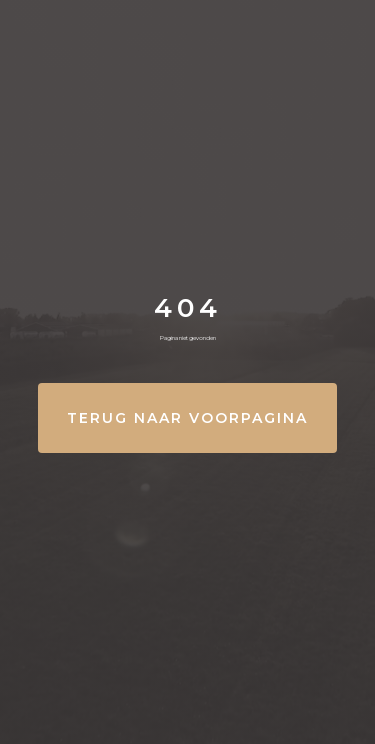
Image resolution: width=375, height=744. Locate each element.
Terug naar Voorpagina (187, 418)
